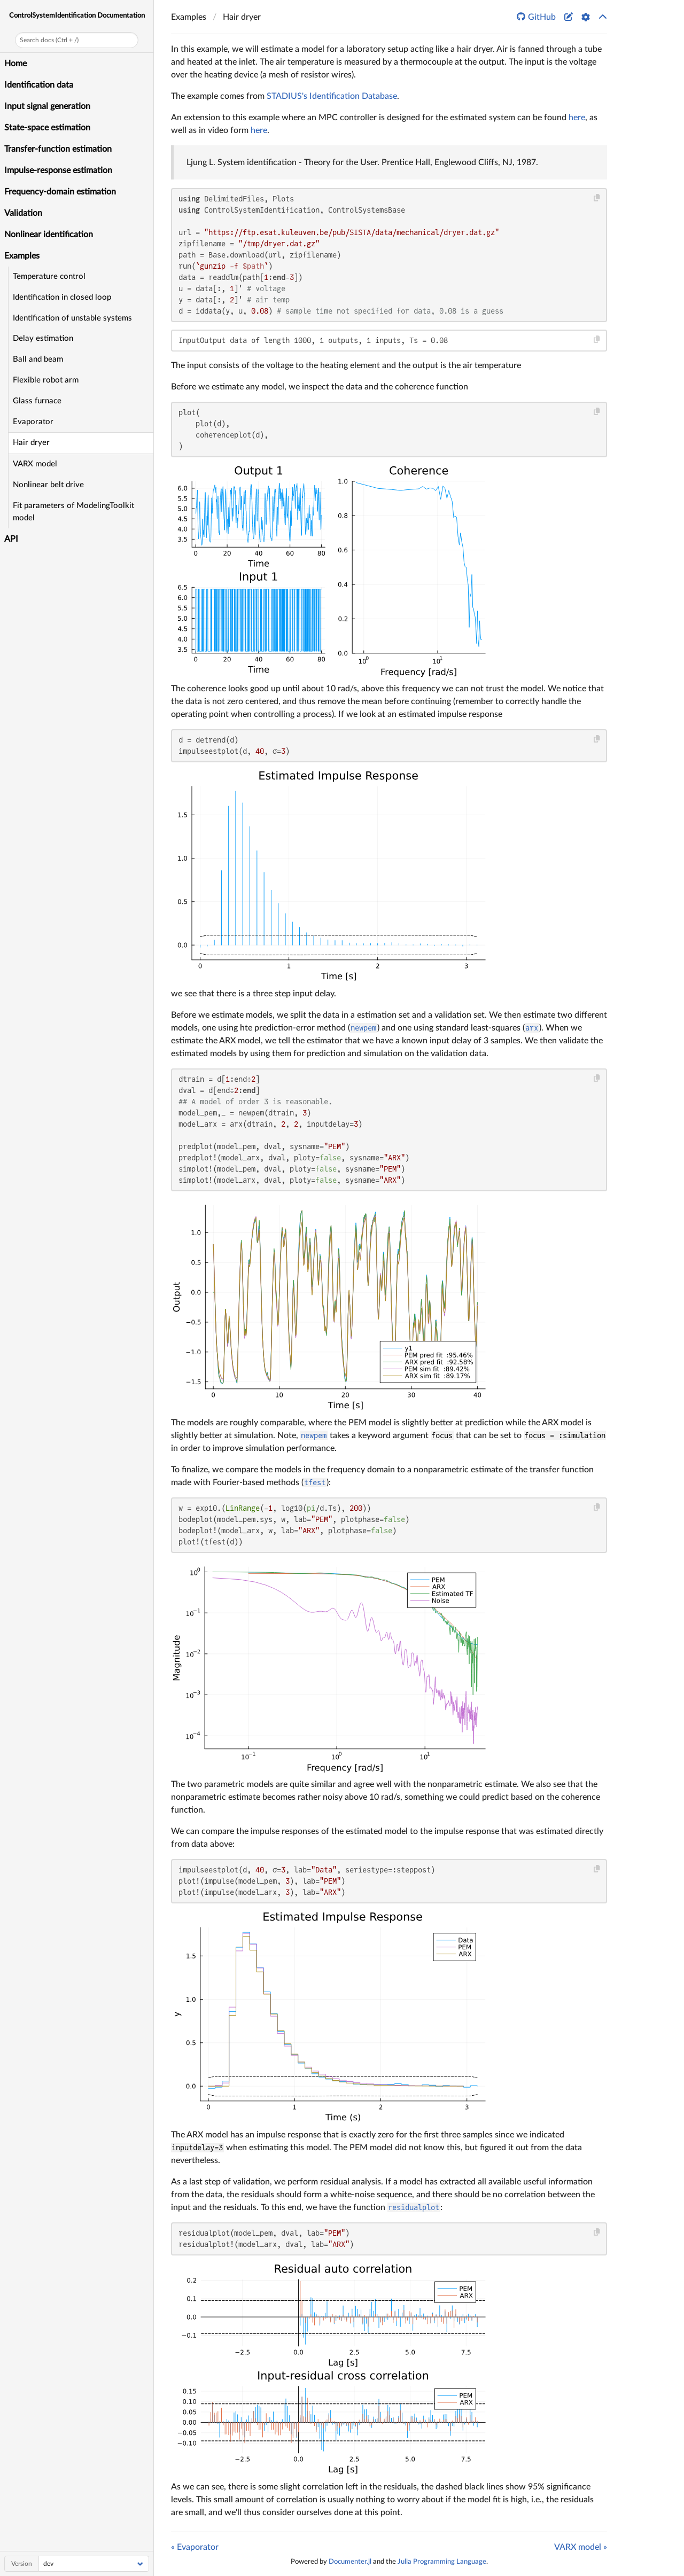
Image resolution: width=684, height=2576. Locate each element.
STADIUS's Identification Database (332, 96)
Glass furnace (37, 401)
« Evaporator (195, 2547)
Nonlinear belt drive (48, 485)
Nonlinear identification (48, 234)
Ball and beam (38, 359)
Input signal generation (47, 106)
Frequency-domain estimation (60, 192)
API (11, 539)
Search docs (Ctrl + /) (49, 40)
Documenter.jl (350, 2561)
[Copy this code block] (597, 198)
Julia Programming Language (442, 2561)
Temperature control (49, 276)
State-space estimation (47, 127)
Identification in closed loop (62, 297)
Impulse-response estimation (58, 170)
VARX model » (580, 2547)
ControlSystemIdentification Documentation (77, 15)
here (577, 117)
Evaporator (33, 422)
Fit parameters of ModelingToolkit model (73, 512)
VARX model (35, 464)
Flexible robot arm (46, 380)
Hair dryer (31, 443)
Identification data (38, 85)
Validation (23, 213)
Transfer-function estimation (58, 149)
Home (15, 63)
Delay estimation (43, 338)
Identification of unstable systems (72, 318)
